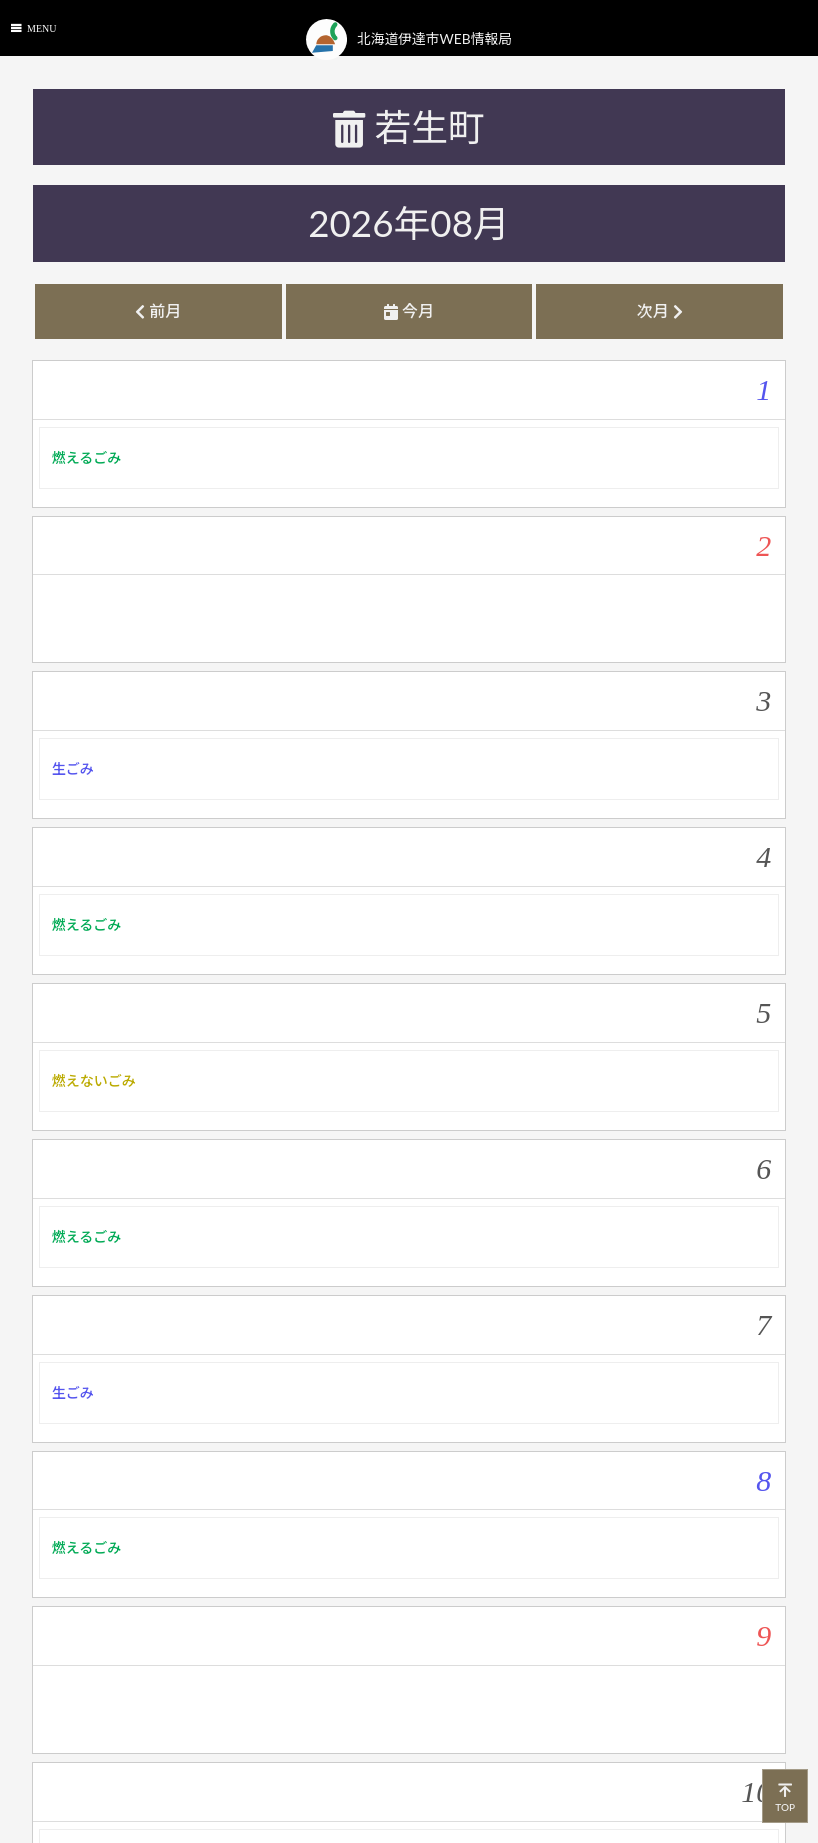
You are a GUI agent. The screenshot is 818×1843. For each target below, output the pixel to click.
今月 (409, 311)
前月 (158, 311)
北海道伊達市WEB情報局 (408, 39)
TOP (785, 1795)
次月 (660, 311)
